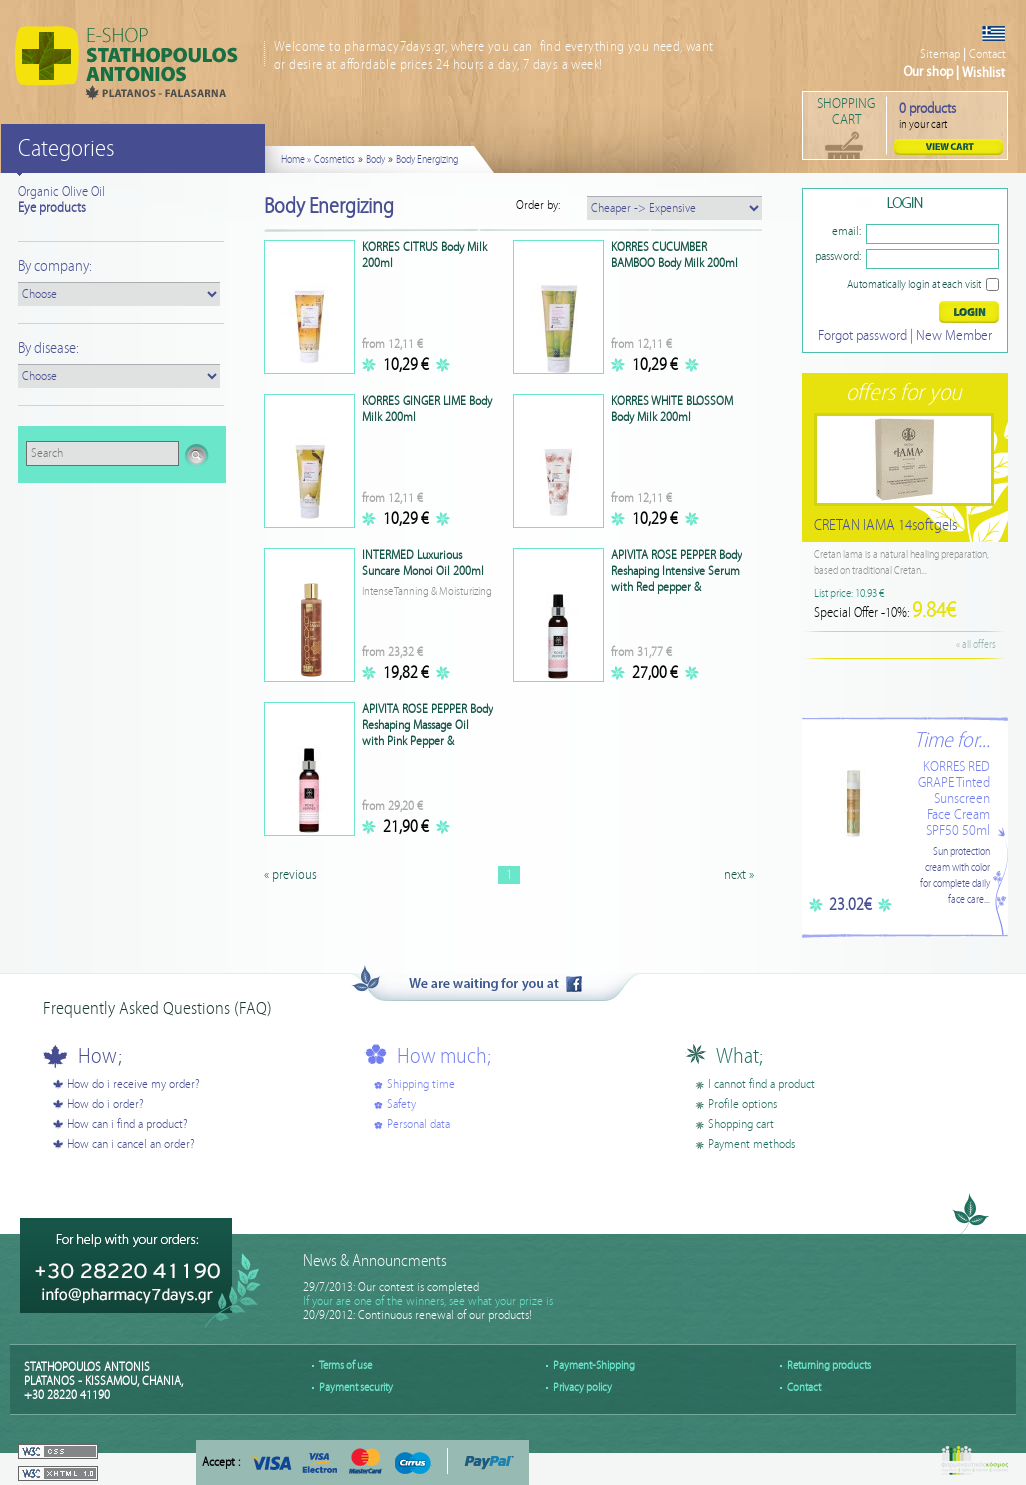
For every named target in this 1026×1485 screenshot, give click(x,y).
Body (375, 160)
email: (846, 231)
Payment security (356, 1387)
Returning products (829, 1365)
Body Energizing (427, 160)
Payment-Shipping (594, 1365)
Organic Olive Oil (61, 192)
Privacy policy (582, 1387)
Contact (987, 54)
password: (838, 256)
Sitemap (940, 54)
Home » (296, 160)
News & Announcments (375, 1261)
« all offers (976, 645)
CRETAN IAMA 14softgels (885, 525)
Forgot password (862, 336)
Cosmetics (334, 160)
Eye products (52, 208)
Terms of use (345, 1365)
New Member (954, 336)
